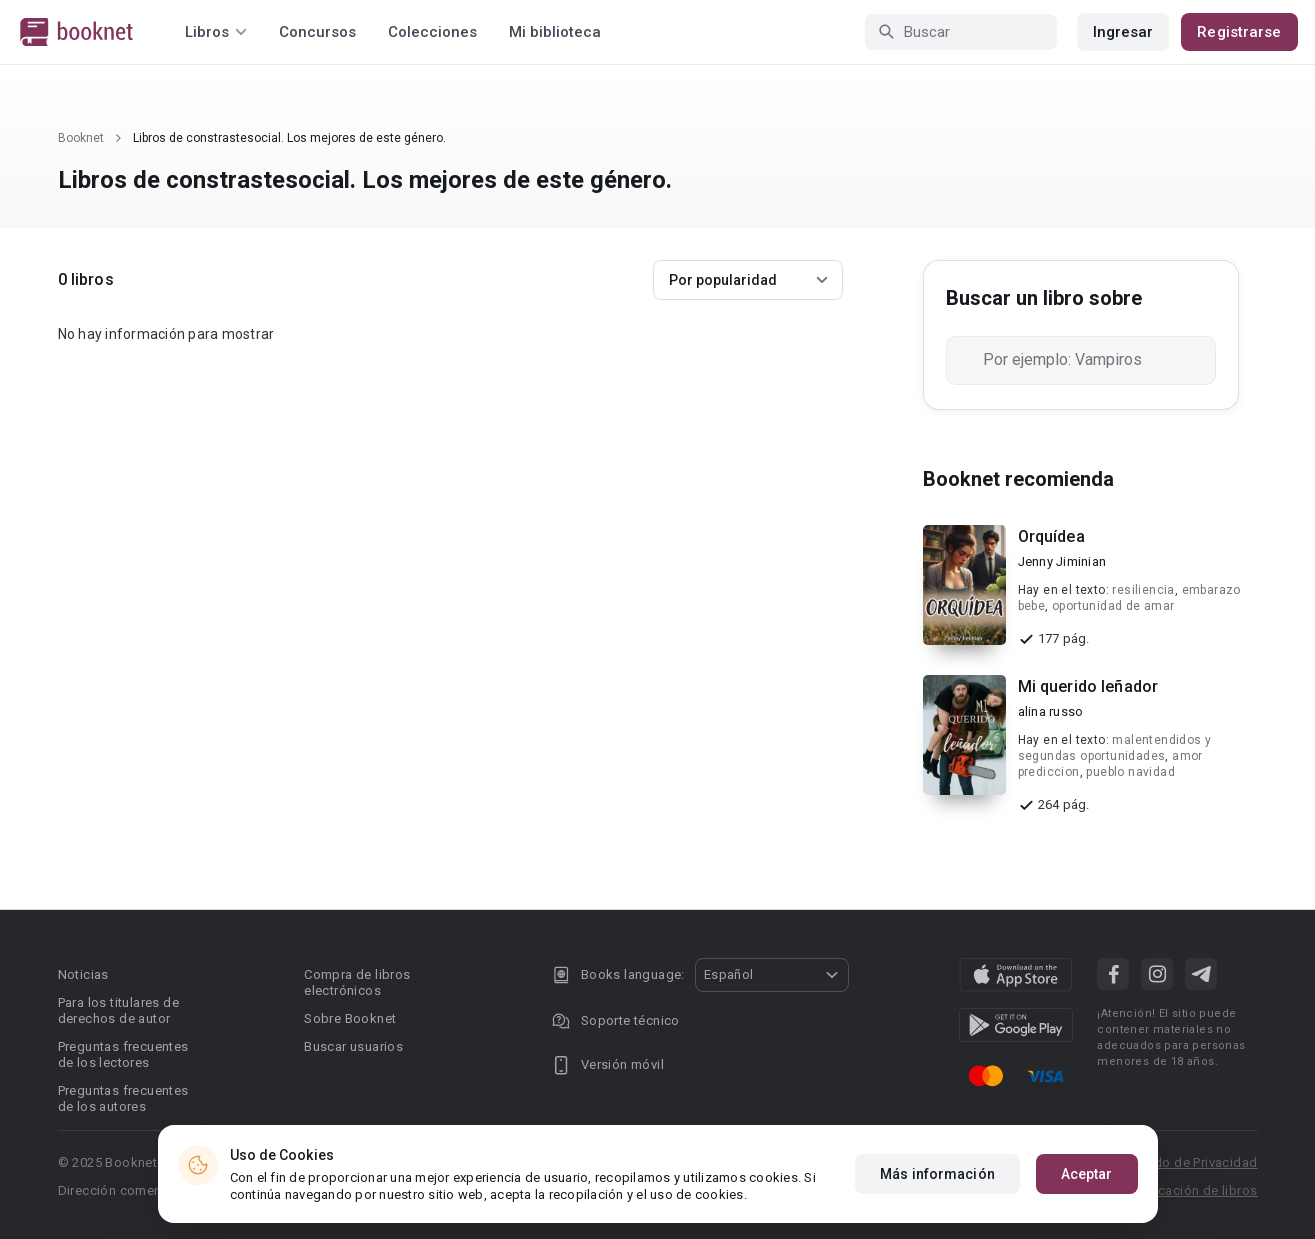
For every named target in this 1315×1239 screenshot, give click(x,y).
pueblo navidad (1130, 772)
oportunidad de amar (1113, 606)
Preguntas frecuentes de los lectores (123, 1054)
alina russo (1051, 711)
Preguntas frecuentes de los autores (123, 1098)
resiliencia (1143, 590)
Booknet (81, 138)
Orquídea (1051, 536)
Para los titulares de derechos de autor (118, 1010)
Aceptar (1087, 1174)
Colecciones (432, 32)
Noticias (83, 974)
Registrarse (1239, 32)
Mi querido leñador (1088, 686)
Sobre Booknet (350, 1018)
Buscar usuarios (353, 1046)
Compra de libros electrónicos (357, 982)
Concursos (317, 32)
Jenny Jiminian (1062, 561)
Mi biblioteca (555, 32)
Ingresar (1123, 32)
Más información (937, 1174)
